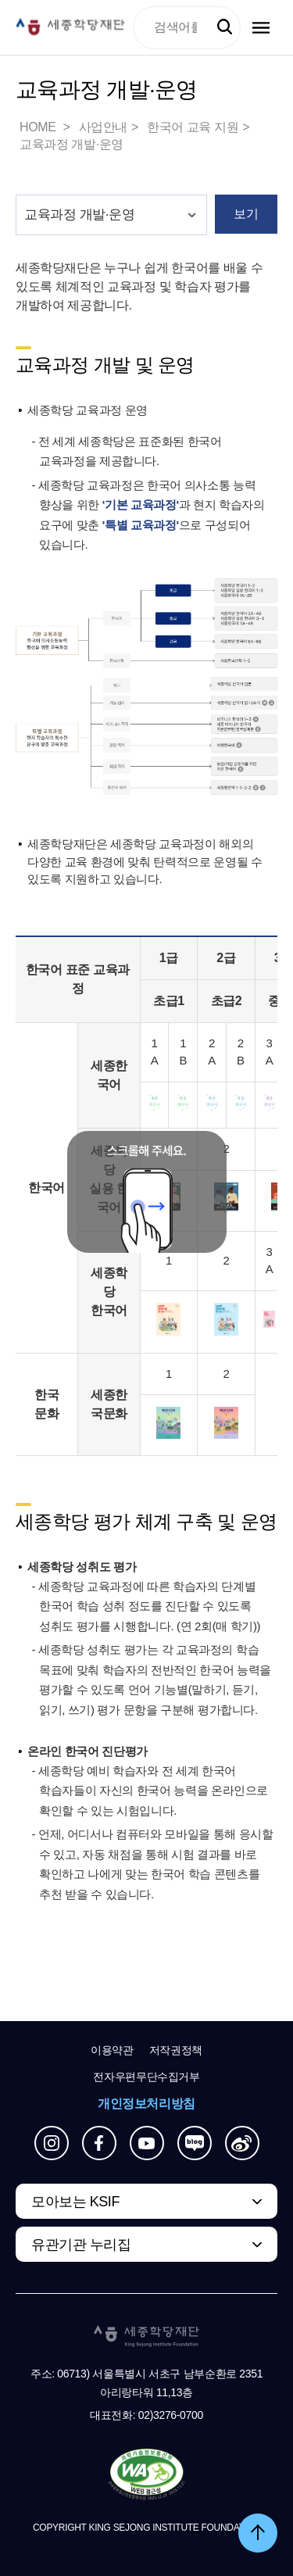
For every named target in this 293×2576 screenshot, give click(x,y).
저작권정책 (175, 2050)
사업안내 (103, 127)
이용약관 (112, 2050)
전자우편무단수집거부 (146, 2076)
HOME (39, 127)
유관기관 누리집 (80, 2244)
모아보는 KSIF (75, 2201)
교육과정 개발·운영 (71, 144)
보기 (246, 213)
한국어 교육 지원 (192, 127)
